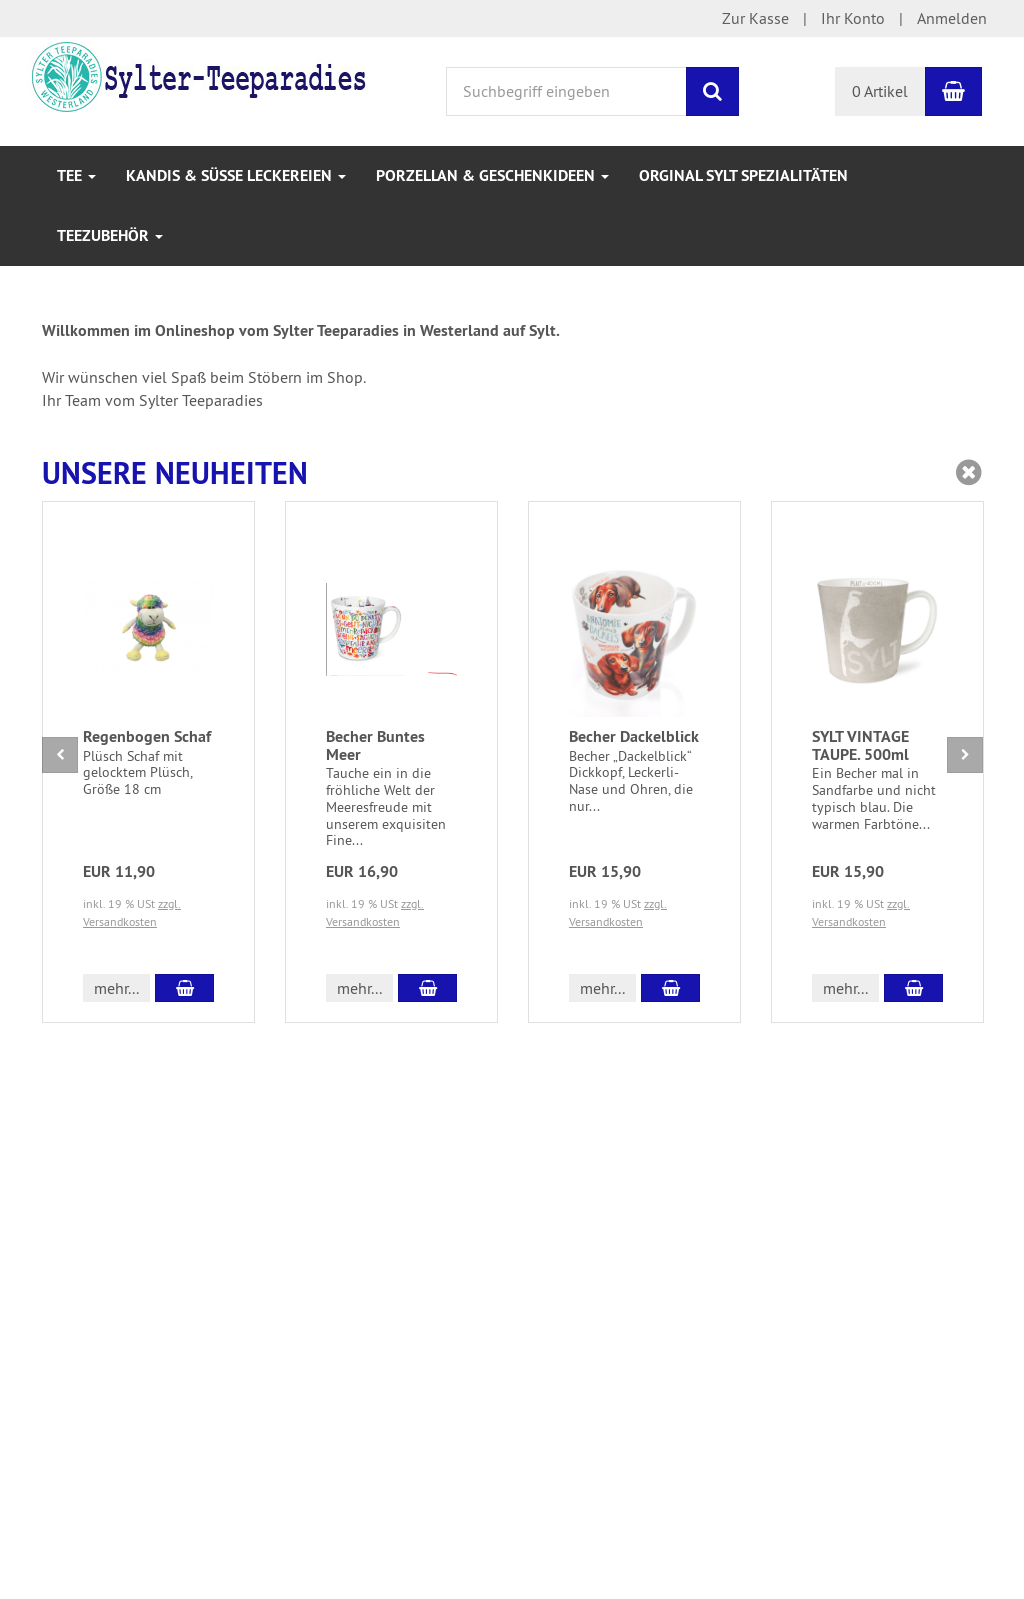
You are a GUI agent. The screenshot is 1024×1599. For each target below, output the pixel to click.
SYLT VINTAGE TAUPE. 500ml (860, 745)
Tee (76, 175)
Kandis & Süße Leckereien (236, 175)
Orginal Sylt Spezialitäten (743, 175)
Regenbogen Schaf (147, 736)
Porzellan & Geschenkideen (492, 175)
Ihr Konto (853, 18)
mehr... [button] (116, 988)
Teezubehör (110, 235)
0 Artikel (880, 91)
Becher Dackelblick (634, 736)
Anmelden (952, 18)
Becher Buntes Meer (375, 745)
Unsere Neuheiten (175, 473)
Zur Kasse (755, 18)
